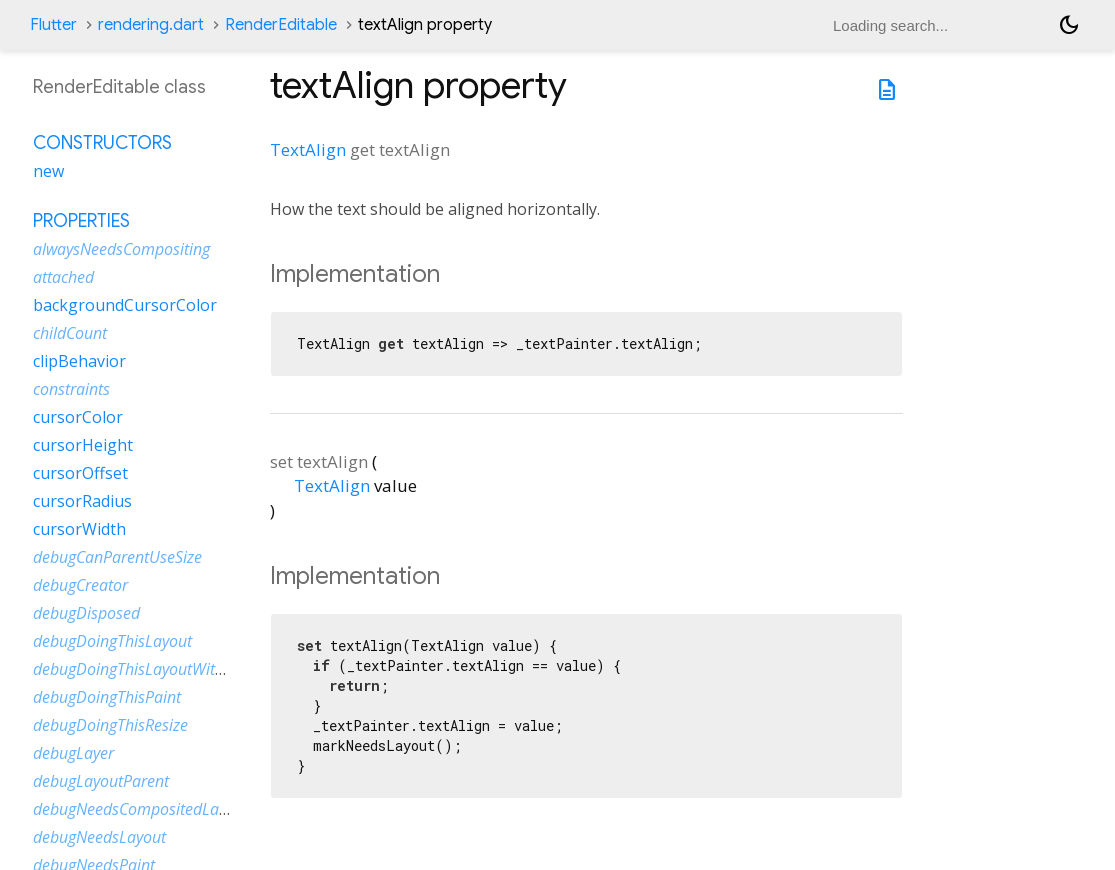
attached (63, 277)
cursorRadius (82, 501)
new (48, 171)
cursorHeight (83, 445)
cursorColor (78, 417)
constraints (71, 389)
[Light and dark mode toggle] (1069, 25)
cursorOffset (80, 473)
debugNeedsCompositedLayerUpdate (162, 809)
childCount (70, 333)
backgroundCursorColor (125, 305)
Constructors (102, 143)
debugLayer (73, 753)
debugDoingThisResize (110, 725)
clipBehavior (79, 361)
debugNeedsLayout (99, 837)
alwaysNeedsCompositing (121, 249)
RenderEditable (281, 25)
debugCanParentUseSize (117, 557)
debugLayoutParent (101, 781)
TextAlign (308, 149)
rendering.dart (151, 25)
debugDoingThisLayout (112, 641)
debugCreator (80, 585)
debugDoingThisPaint (107, 697)
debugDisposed (86, 613)
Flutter (53, 25)
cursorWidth (79, 529)
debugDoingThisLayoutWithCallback (158, 669)
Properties (81, 221)
